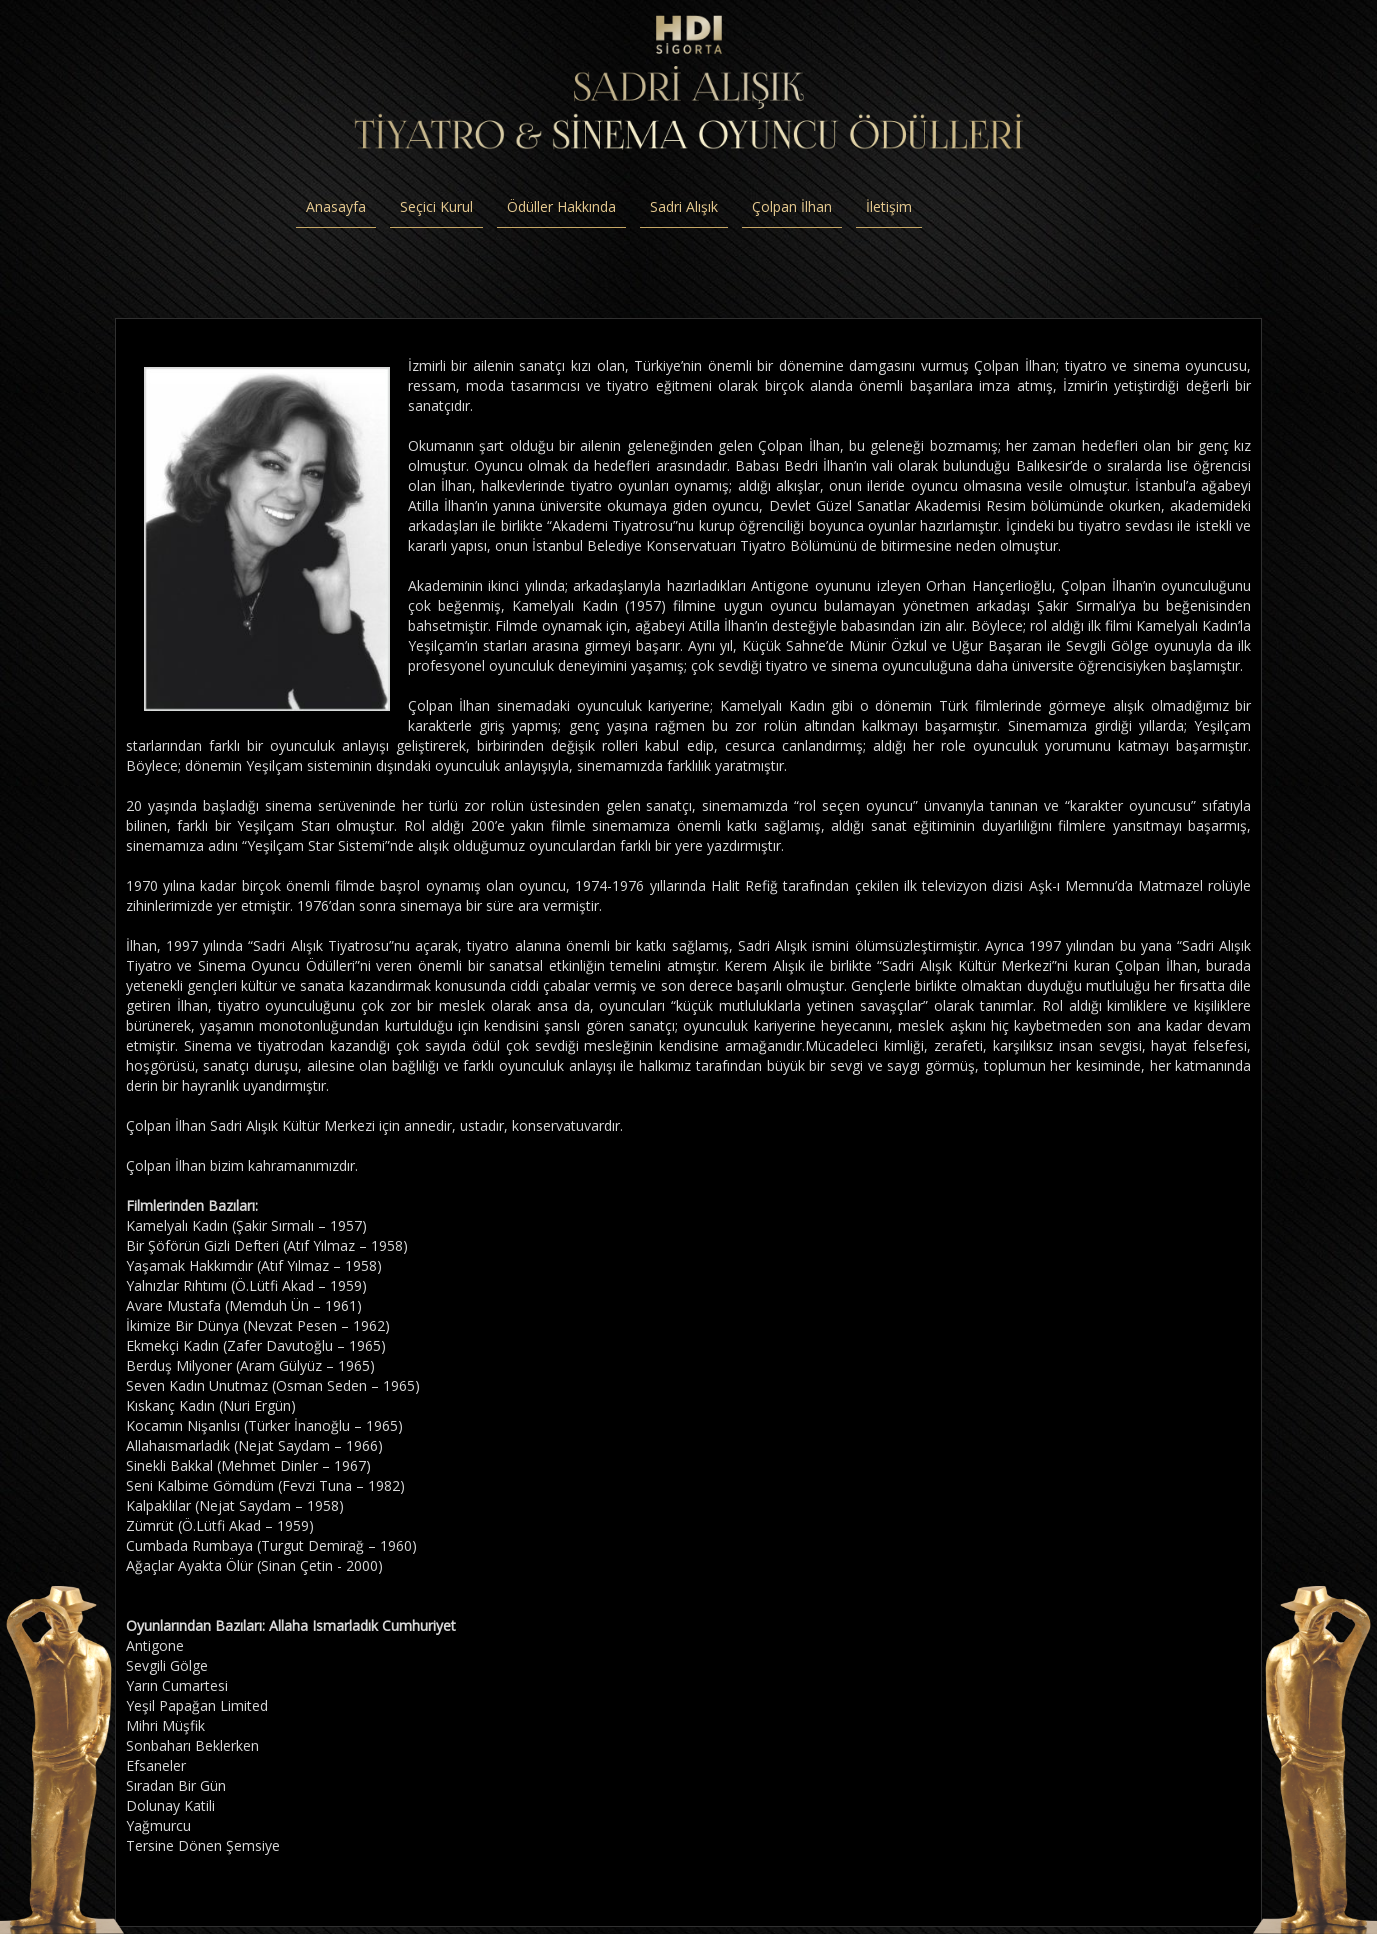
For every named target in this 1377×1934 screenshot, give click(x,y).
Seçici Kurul (434, 212)
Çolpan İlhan (790, 212)
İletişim (887, 212)
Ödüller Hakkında (559, 212)
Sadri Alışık (682, 212)
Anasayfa (334, 212)
